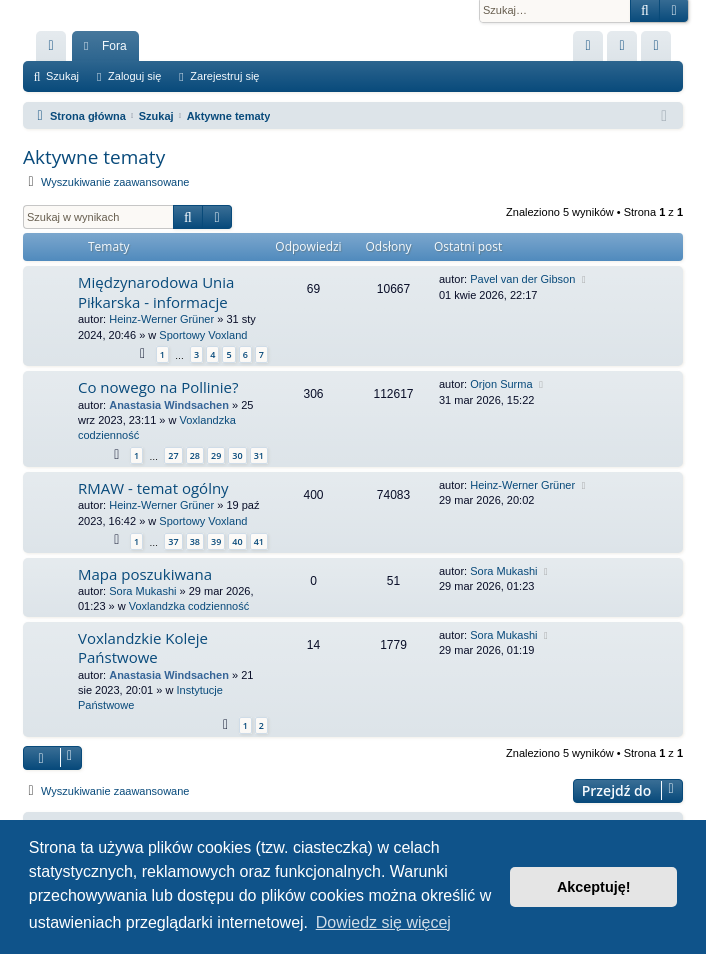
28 (195, 455)
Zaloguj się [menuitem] (626, 50)
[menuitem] (588, 46)
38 (195, 541)
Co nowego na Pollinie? (158, 387)
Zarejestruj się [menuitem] (660, 50)
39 (216, 541)
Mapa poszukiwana (145, 574)
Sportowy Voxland (203, 335)
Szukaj (62, 76)
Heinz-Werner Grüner (161, 319)
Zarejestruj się (224, 76)
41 (259, 541)
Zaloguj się (134, 76)
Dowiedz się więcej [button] (383, 922)
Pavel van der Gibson (522, 279)
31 (259, 455)
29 (216, 455)
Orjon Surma (501, 384)
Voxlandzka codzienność (189, 606)
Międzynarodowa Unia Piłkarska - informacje (156, 291)
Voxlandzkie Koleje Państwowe (143, 647)
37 (173, 541)
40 (237, 541)
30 (237, 455)
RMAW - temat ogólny (153, 488)
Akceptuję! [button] (594, 887)
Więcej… (55, 50)
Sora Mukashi (142, 591)
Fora (114, 46)
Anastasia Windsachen (169, 405)
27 (173, 455)
